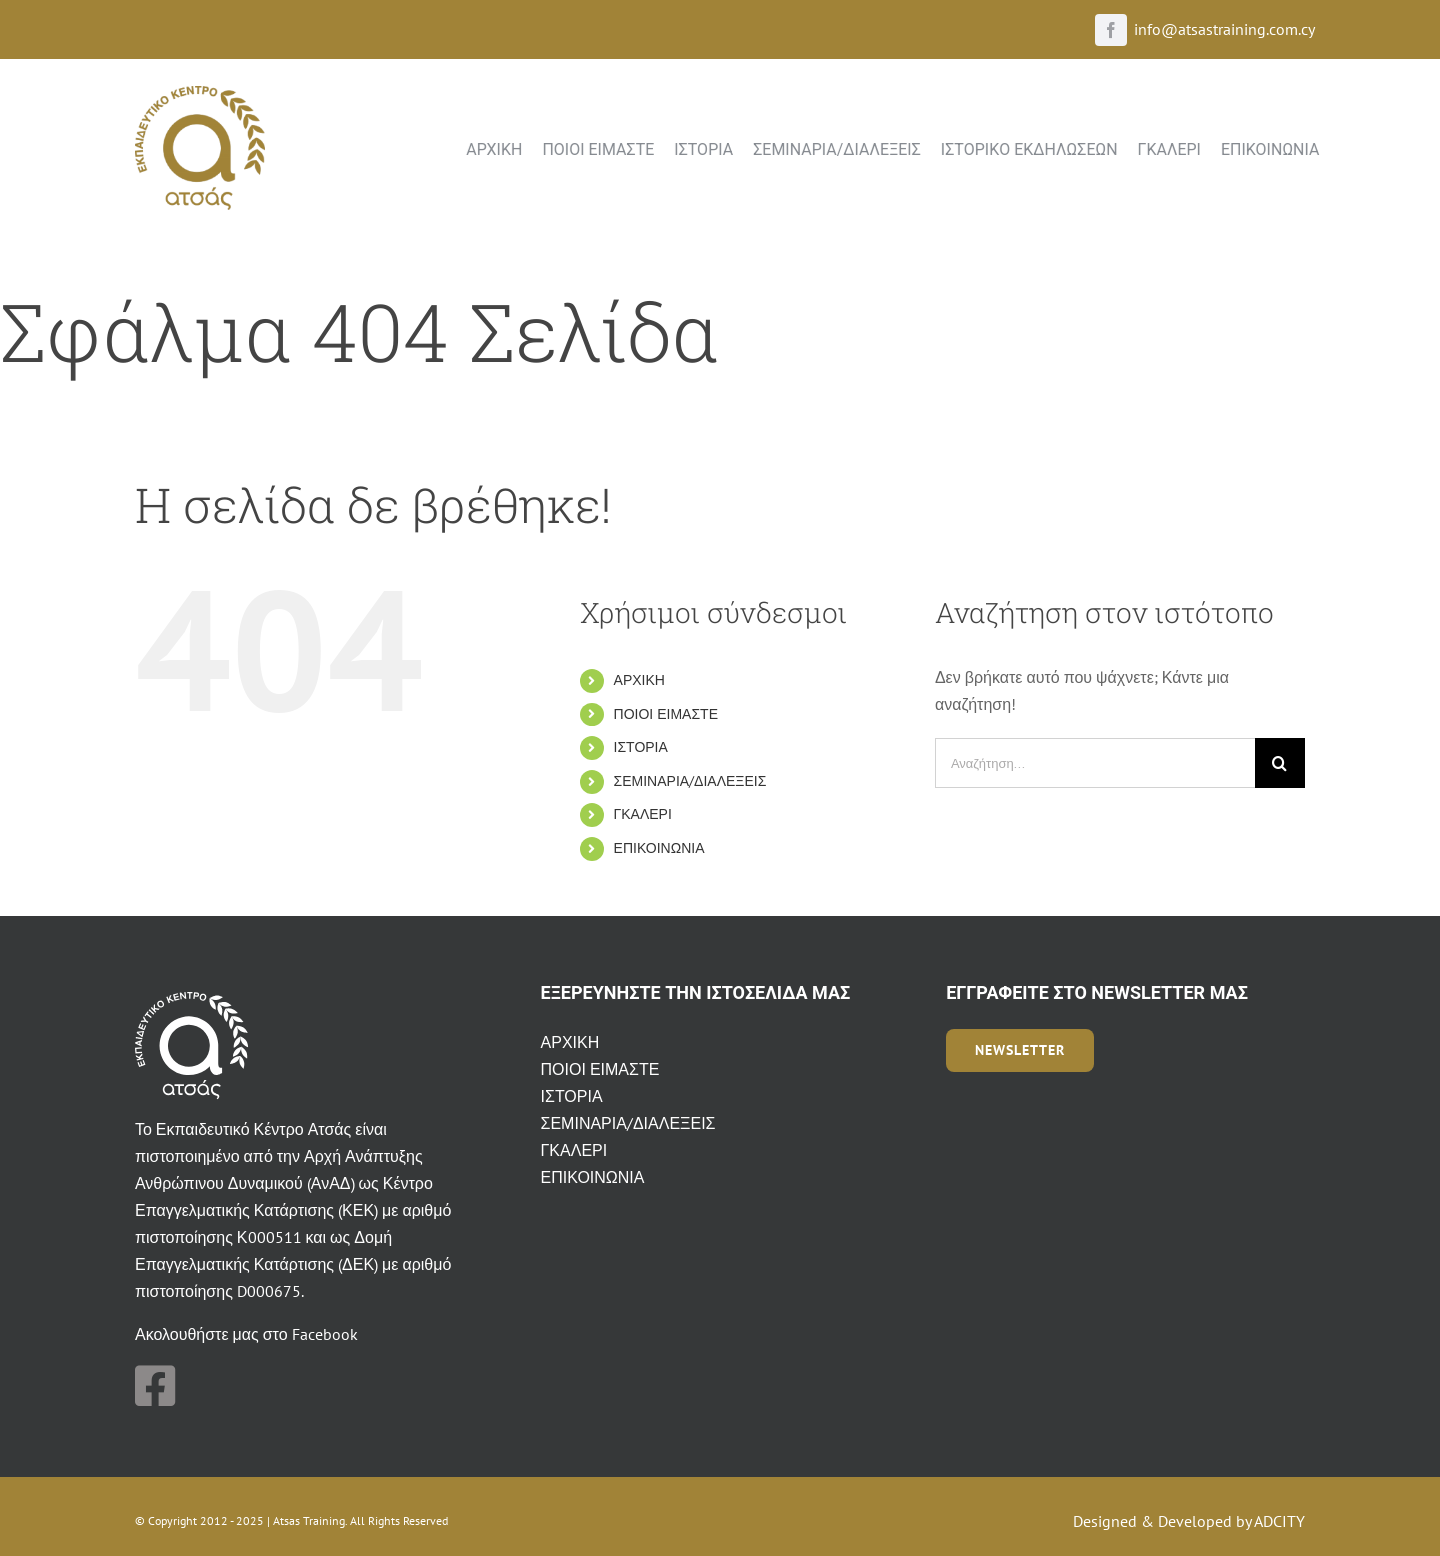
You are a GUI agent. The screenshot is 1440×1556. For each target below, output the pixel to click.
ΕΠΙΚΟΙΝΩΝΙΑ (659, 848)
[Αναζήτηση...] (1095, 763)
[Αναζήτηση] (1280, 763)
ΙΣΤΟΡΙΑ (641, 747)
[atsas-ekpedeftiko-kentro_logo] (200, 94)
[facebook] (1111, 30)
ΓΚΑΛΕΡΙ (643, 814)
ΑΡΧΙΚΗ (639, 680)
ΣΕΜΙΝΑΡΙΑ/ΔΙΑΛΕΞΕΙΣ (690, 781)
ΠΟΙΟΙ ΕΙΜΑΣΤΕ (666, 714)
